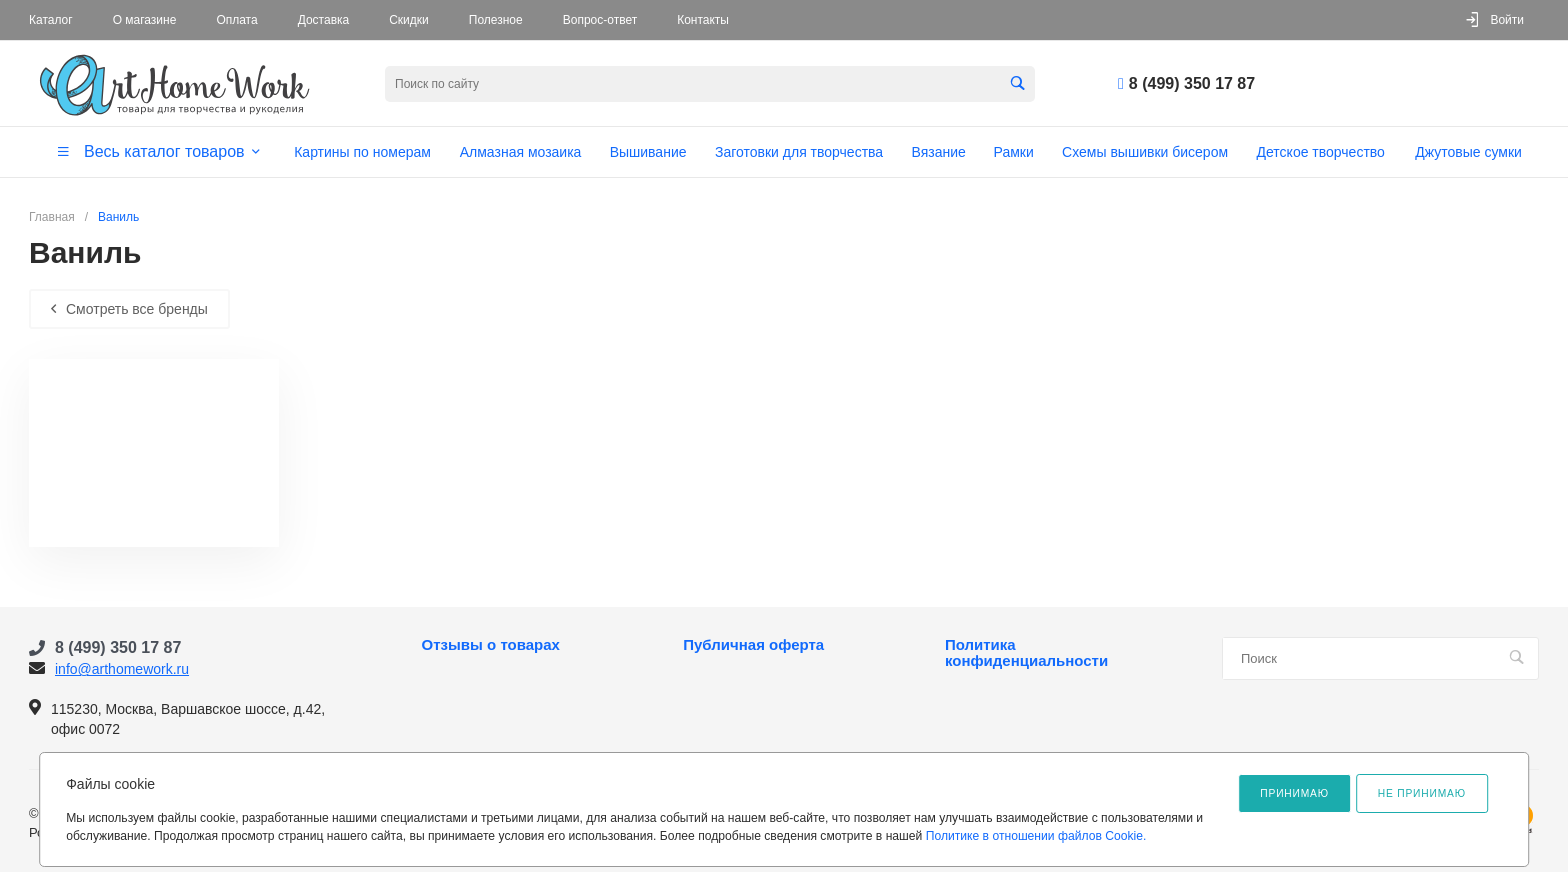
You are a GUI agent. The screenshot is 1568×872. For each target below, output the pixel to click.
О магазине (145, 20)
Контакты (703, 20)
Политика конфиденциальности (1026, 653)
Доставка (324, 20)
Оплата (236, 20)
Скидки (409, 20)
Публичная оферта (753, 645)
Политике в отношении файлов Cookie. (1036, 836)
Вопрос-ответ (600, 20)
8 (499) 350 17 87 (1192, 83)
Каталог (51, 20)
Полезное (496, 20)
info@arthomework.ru (122, 669)
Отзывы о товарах (491, 645)
